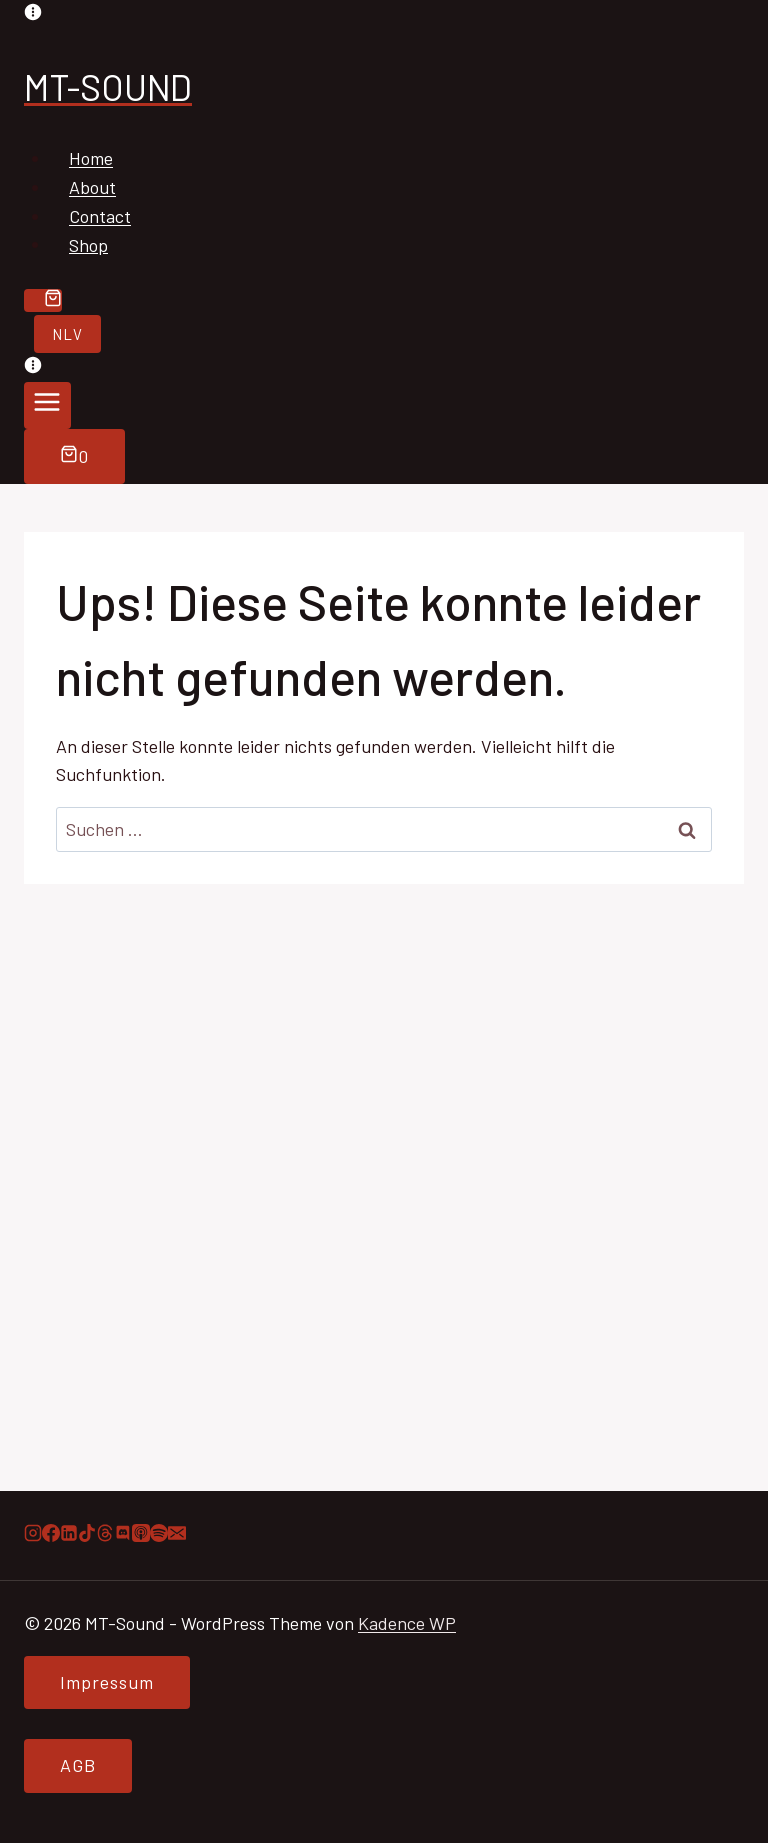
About (92, 187)
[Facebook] (51, 1535)
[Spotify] (159, 1535)
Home (91, 158)
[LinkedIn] (69, 1535)
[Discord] (123, 1535)
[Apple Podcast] (141, 1535)
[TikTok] (87, 1535)
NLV (67, 334)
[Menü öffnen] (47, 405)
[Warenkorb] (43, 300)
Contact (100, 216)
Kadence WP (407, 1623)
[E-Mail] (177, 1535)
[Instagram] (33, 1535)
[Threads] (105, 1535)
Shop (88, 244)
